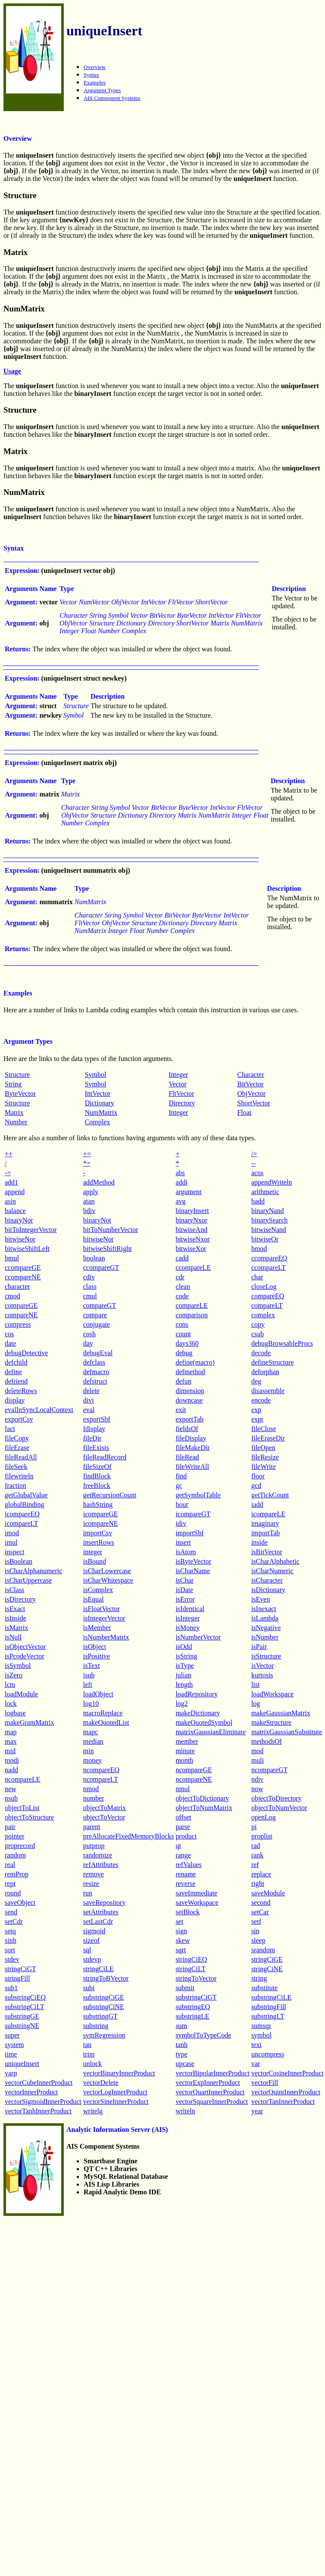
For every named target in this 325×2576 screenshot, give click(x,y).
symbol (261, 2035)
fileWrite (263, 1466)
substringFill (268, 2006)
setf (256, 1921)
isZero (13, 1675)
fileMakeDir (192, 1447)
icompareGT (192, 1514)
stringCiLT (190, 1968)
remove (93, 1874)
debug (183, 1352)
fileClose (263, 1428)
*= (87, 1163)
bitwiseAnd (191, 1229)
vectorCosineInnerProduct (287, 2073)
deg (256, 1381)
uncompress (267, 2054)
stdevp (92, 1959)
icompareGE (100, 1514)
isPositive (96, 1656)
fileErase (17, 1447)
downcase (189, 1400)
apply (91, 1191)
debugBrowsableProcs (282, 1343)
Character (250, 1074)
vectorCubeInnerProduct (38, 2082)
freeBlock (96, 1485)
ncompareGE (193, 1769)
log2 (181, 1703)
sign (181, 1931)
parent (91, 1826)
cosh (89, 1334)
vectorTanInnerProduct (283, 2101)
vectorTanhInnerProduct (38, 2111)
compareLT (267, 1305)
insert (183, 1542)
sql (87, 1950)
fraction (15, 1485)
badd (258, 1201)
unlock (92, 2063)
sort (10, 1950)
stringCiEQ (191, 1959)
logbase (15, 1713)
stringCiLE (98, 1968)
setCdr (14, 1921)
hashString (97, 1504)
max (11, 1741)
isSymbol (18, 1665)
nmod (91, 1788)
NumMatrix (101, 1112)
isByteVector (193, 1561)
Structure (17, 1074)
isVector (262, 1665)
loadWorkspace (272, 1694)
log (255, 1703)
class (90, 1286)
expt (257, 1419)
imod (12, 1533)
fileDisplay (190, 1438)
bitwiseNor (20, 1239)
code (181, 1296)
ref (255, 1864)
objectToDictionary (202, 1798)
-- (253, 1163)
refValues (188, 1864)
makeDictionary (197, 1713)
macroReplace (103, 1713)
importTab (265, 1533)
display (15, 1400)
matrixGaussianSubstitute (286, 1732)
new (10, 1788)
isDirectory (20, 1599)
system (14, 2044)
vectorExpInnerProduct (207, 2082)
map (11, 1732)
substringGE (22, 2016)
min (88, 1751)
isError (184, 1599)
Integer (178, 1074)
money (92, 1760)
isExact (15, 1608)
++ (8, 1153)
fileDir (92, 1438)
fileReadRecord (104, 1457)
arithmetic (265, 1191)
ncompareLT (100, 1779)
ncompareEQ (101, 1769)
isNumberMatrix (106, 1637)
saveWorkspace (196, 1902)
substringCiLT (24, 2006)
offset (183, 1817)
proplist (261, 1836)
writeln (185, 2111)
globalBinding (24, 1504)
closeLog (264, 1286)
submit (184, 1987)
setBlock (187, 1912)
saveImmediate (196, 1893)
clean (182, 1286)
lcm (10, 1684)
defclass (94, 1362)
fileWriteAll (192, 1466)
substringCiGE (103, 1997)
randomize (97, 1855)
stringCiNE (267, 1968)
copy (258, 1324)
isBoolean (18, 1561)
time (11, 2054)
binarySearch (269, 1220)
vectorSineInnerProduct (116, 2101)
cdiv (89, 1277)
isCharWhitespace (108, 1580)
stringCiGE (267, 1959)
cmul (90, 1296)
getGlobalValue (26, 1495)
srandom (263, 1950)
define (13, 1371)
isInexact (263, 1608)
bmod (259, 1248)
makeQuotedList (106, 1722)
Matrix (14, 1112)
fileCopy (17, 1438)
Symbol (95, 1074)
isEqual (93, 1599)
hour (181, 1504)
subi (89, 1987)
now (257, 1788)
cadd (181, 1258)
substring (96, 2025)
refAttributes (101, 1864)
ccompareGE (23, 1267)
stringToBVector (106, 1978)
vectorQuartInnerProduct (209, 2092)
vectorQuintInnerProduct (285, 2092)
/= (254, 1153)
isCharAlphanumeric (33, 1570)
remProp (16, 1874)
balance (15, 1210)
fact (10, 1428)
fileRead (187, 1457)
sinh (10, 1940)
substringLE (192, 2016)
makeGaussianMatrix (280, 1713)
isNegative (266, 1627)
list (255, 1684)
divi (88, 1400)
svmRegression (104, 2035)
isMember (97, 1627)
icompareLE (268, 1514)
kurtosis (262, 1675)
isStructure (266, 1656)
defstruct (95, 1381)
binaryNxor (191, 1220)
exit (180, 1409)
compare (95, 1315)
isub (89, 1675)
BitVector (250, 1084)
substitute (264, 1987)
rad (255, 1845)
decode (261, 1352)
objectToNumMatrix (203, 1807)
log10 (91, 1703)
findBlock (97, 1476)
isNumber (264, 1637)
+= (87, 1153)
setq (10, 1931)
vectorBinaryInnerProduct (119, 2073)
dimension (189, 1390)
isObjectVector (25, 1646)
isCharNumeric (272, 1570)
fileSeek (16, 1466)
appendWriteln (271, 1182)
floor (258, 1476)
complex (263, 1315)
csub (257, 1334)
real (10, 1864)
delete (91, 1390)
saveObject (20, 1902)
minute (184, 1751)
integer (92, 1552)
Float (244, 1112)
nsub (11, 1798)
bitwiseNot (98, 1239)
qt (178, 1845)
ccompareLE (193, 1267)
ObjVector (251, 1093)
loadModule (21, 1694)
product (186, 1836)
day (88, 1343)
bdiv (89, 1210)
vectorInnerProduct (31, 2092)
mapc (90, 1732)
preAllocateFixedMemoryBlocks (128, 1836)
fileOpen (263, 1447)
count (183, 1334)
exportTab (189, 1419)
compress (18, 1324)
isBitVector (266, 1552)
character (17, 1286)
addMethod (99, 1182)
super (12, 2035)
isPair (259, 1646)
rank (257, 1855)
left (87, 1684)
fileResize (265, 1457)
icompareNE (100, 1523)
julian (183, 1675)
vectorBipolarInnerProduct (212, 2073)
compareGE (21, 1305)
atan (89, 1201)
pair (10, 1826)
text (256, 2044)
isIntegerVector (104, 1618)
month (184, 1760)
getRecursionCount (110, 1495)
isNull (13, 1637)
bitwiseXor (190, 1248)
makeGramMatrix (29, 1722)
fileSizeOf (97, 1466)
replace (261, 1874)
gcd (256, 1485)
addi (181, 1182)
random (15, 1855)
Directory (182, 1103)
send (11, 1912)
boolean (94, 1258)
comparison (191, 1315)
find (181, 1476)
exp (256, 1409)
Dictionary (99, 1103)
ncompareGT (269, 1769)
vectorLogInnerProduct (115, 2092)
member (186, 1741)
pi (253, 1826)
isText (91, 1665)
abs (179, 1172)
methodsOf (266, 1741)
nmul (182, 1788)
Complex (97, 1122)
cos (9, 1334)
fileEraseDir (268, 1438)
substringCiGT (195, 1997)
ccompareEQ (269, 1258)
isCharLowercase (107, 1570)
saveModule (268, 1893)
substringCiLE (271, 1997)
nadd (11, 1769)
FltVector (181, 1093)
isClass (14, 1589)
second (260, 1902)
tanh (181, 2044)
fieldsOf (186, 1428)
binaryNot (97, 1220)
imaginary (265, 1523)
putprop (94, 1845)
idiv (180, 1523)
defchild (16, 1362)
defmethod (190, 1371)
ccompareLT (268, 1267)
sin (255, 1931)
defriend (16, 1381)
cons (181, 1324)
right (257, 1883)
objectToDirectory (276, 1798)
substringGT (100, 2016)
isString (186, 1656)
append (15, 1191)
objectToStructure (29, 1817)
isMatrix (16, 1627)
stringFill (17, 1978)
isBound (94, 1561)
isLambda (264, 1618)
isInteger (187, 1618)
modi (12, 1760)
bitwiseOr (264, 1239)
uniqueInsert (22, 2063)
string (259, 1978)
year (257, 2111)
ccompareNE (23, 1277)
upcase (184, 2063)
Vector (178, 1084)
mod (257, 1751)
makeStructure (271, 1722)
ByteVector (20, 1093)
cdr (179, 1277)
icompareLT (21, 1523)
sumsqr (261, 2025)
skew (182, 1940)
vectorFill (264, 2082)
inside (259, 1542)
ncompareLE (23, 1779)
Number (16, 1122)
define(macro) (195, 1362)
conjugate (96, 1324)
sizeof (91, 1940)
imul (11, 1542)
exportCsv (19, 1419)
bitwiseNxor (192, 1239)
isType (184, 1665)
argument (188, 1191)
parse (182, 1826)
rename (185, 1874)
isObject (94, 1646)
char (257, 1277)
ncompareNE (193, 1779)
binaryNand (267, 1210)
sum (181, 2025)
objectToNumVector (279, 1807)
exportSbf (96, 1419)
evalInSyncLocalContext (39, 1409)
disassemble (267, 1390)
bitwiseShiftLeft (27, 1248)
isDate (184, 1589)
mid (10, 1751)
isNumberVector (198, 1637)
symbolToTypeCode (203, 2035)
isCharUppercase (28, 1580)
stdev (12, 1959)
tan (87, 2044)
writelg (93, 2111)
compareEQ (267, 1296)
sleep (258, 1940)
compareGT (99, 1305)
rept (10, 1883)
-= (8, 1172)
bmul (12, 1258)
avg (180, 1201)
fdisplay (94, 1428)
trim (89, 2054)
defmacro (96, 1371)
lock (11, 1703)
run (87, 1893)
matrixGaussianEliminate (210, 1732)
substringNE (22, 2025)
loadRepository (196, 1694)
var (255, 2063)
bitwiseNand (268, 1229)
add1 (11, 1182)
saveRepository (104, 1902)
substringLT (267, 2016)
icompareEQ (22, 1514)
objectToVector (104, 1817)
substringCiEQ (25, 1997)
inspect (14, 1552)
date (10, 1343)
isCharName (192, 1570)
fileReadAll (21, 1457)
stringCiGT (20, 1968)
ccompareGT (101, 1267)
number (93, 1798)
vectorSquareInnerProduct (211, 2101)
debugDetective (26, 1352)
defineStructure (272, 1362)
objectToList (22, 1807)
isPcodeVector (24, 1656)
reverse (185, 1883)
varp (11, 2073)
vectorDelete (101, 2082)
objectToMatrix (104, 1807)
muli (257, 1760)
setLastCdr (98, 1921)
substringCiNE (103, 2006)
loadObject (98, 1694)
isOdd (183, 1646)
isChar (184, 1580)
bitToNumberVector (110, 1229)
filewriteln (19, 1476)
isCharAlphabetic (275, 1561)
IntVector (98, 1093)
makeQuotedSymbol (203, 1722)
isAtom (185, 1552)
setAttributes (101, 1912)
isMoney (187, 1627)
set (179, 1921)
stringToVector (195, 1978)
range (183, 1855)
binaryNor (19, 1220)
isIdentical (189, 1608)
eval (89, 1409)
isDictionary (268, 1589)
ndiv (257, 1779)
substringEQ (192, 2006)
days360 (186, 1343)
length (184, 1684)
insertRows (98, 1542)
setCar (260, 1912)
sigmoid (94, 1931)
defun (183, 1381)
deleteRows (21, 1390)
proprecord (20, 1845)
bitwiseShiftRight (107, 1248)
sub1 (11, 1987)
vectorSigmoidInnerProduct (43, 2101)
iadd (257, 1504)
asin (10, 1201)
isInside (15, 1618)
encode (261, 1400)
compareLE (191, 1305)
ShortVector (253, 1103)
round (13, 1893)
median (93, 1741)
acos (257, 1172)
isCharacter (267, 1580)
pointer (14, 1836)
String (13, 1084)
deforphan (265, 1371)
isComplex (98, 1589)
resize (91, 1883)
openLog (263, 1817)
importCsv (97, 1533)
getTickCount (270, 1495)
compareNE (21, 1315)
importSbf (189, 1533)
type (181, 2054)
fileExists (96, 1447)
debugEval (97, 1352)
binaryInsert (192, 1210)
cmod (12, 1296)
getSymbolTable (198, 1495)
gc (178, 1485)
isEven (260, 1599)
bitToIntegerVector (31, 1229)
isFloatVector (101, 1608)
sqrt (180, 1950)
